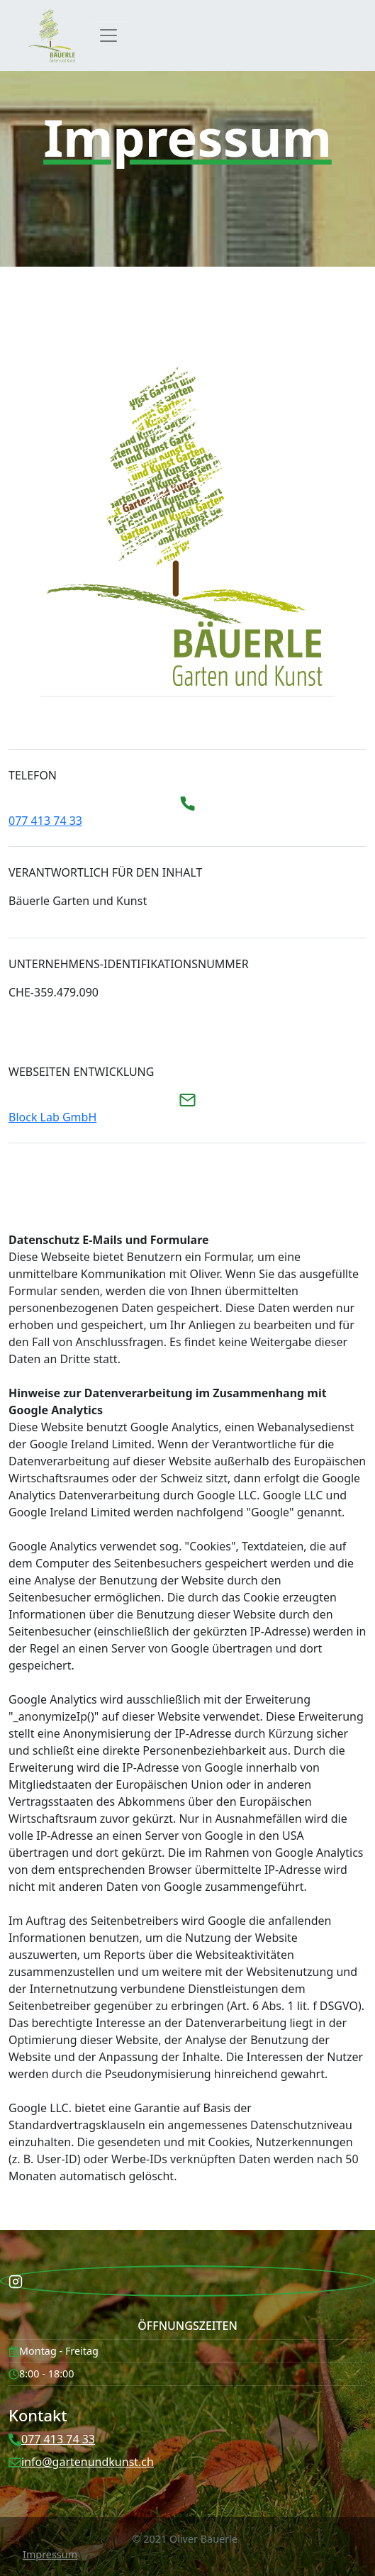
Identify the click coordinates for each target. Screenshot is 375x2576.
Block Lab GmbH (52, 1117)
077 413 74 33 (45, 820)
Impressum (50, 2554)
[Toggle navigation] (109, 35)
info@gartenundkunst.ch (87, 2462)
